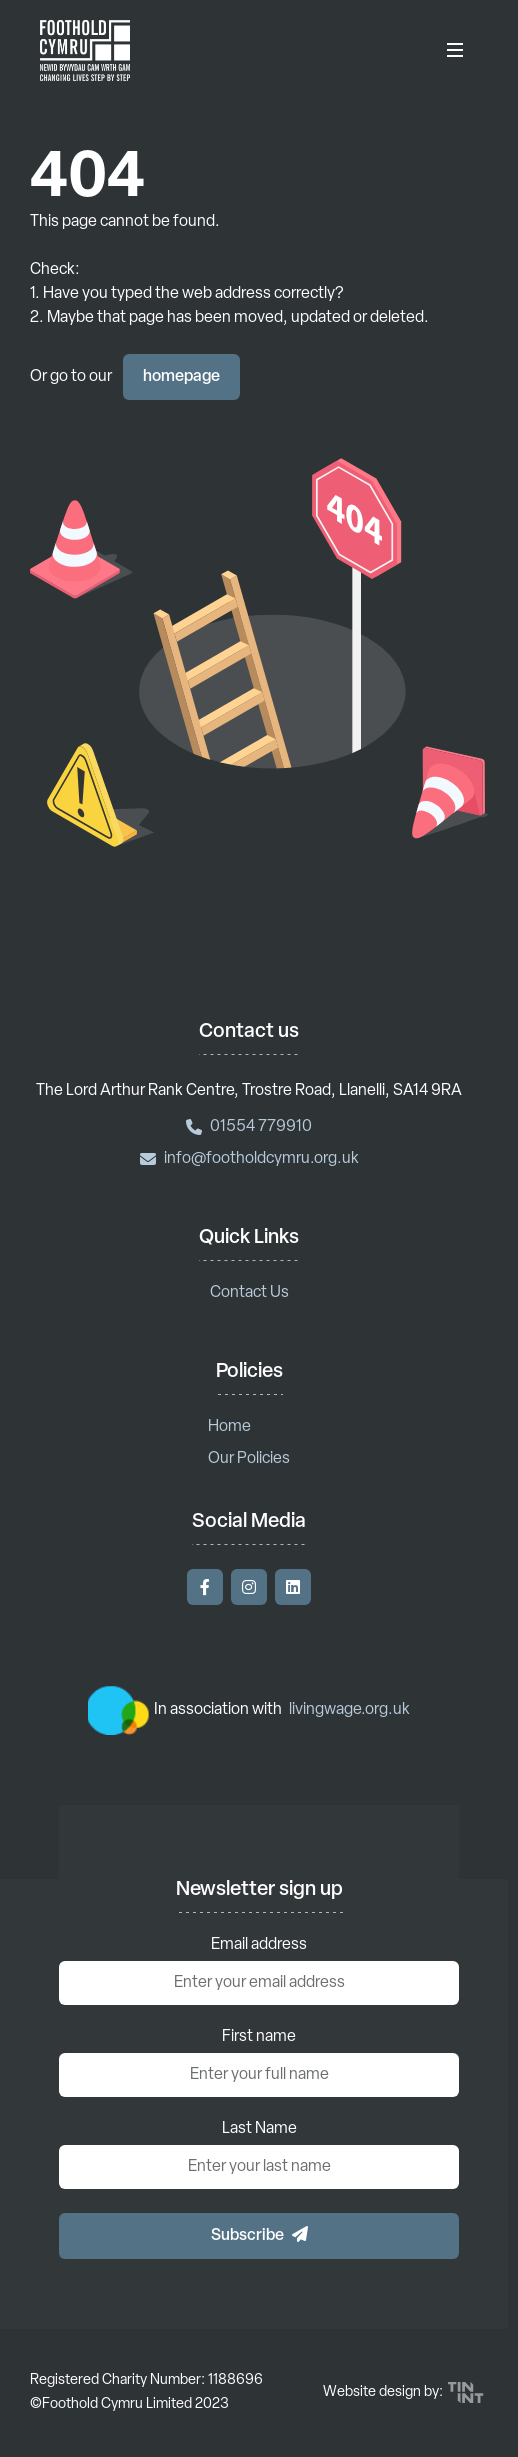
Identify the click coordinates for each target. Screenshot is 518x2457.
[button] (259, 2236)
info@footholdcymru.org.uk (249, 1159)
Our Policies (249, 1459)
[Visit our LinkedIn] (293, 1587)
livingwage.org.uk (349, 1710)
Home (229, 1427)
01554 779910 (249, 1127)
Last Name (259, 2129)
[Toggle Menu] (455, 50)
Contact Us (249, 1293)
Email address (259, 1945)
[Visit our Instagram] (249, 1587)
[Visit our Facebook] (205, 1587)
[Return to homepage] (85, 50)
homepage (181, 377)
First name (259, 2037)
